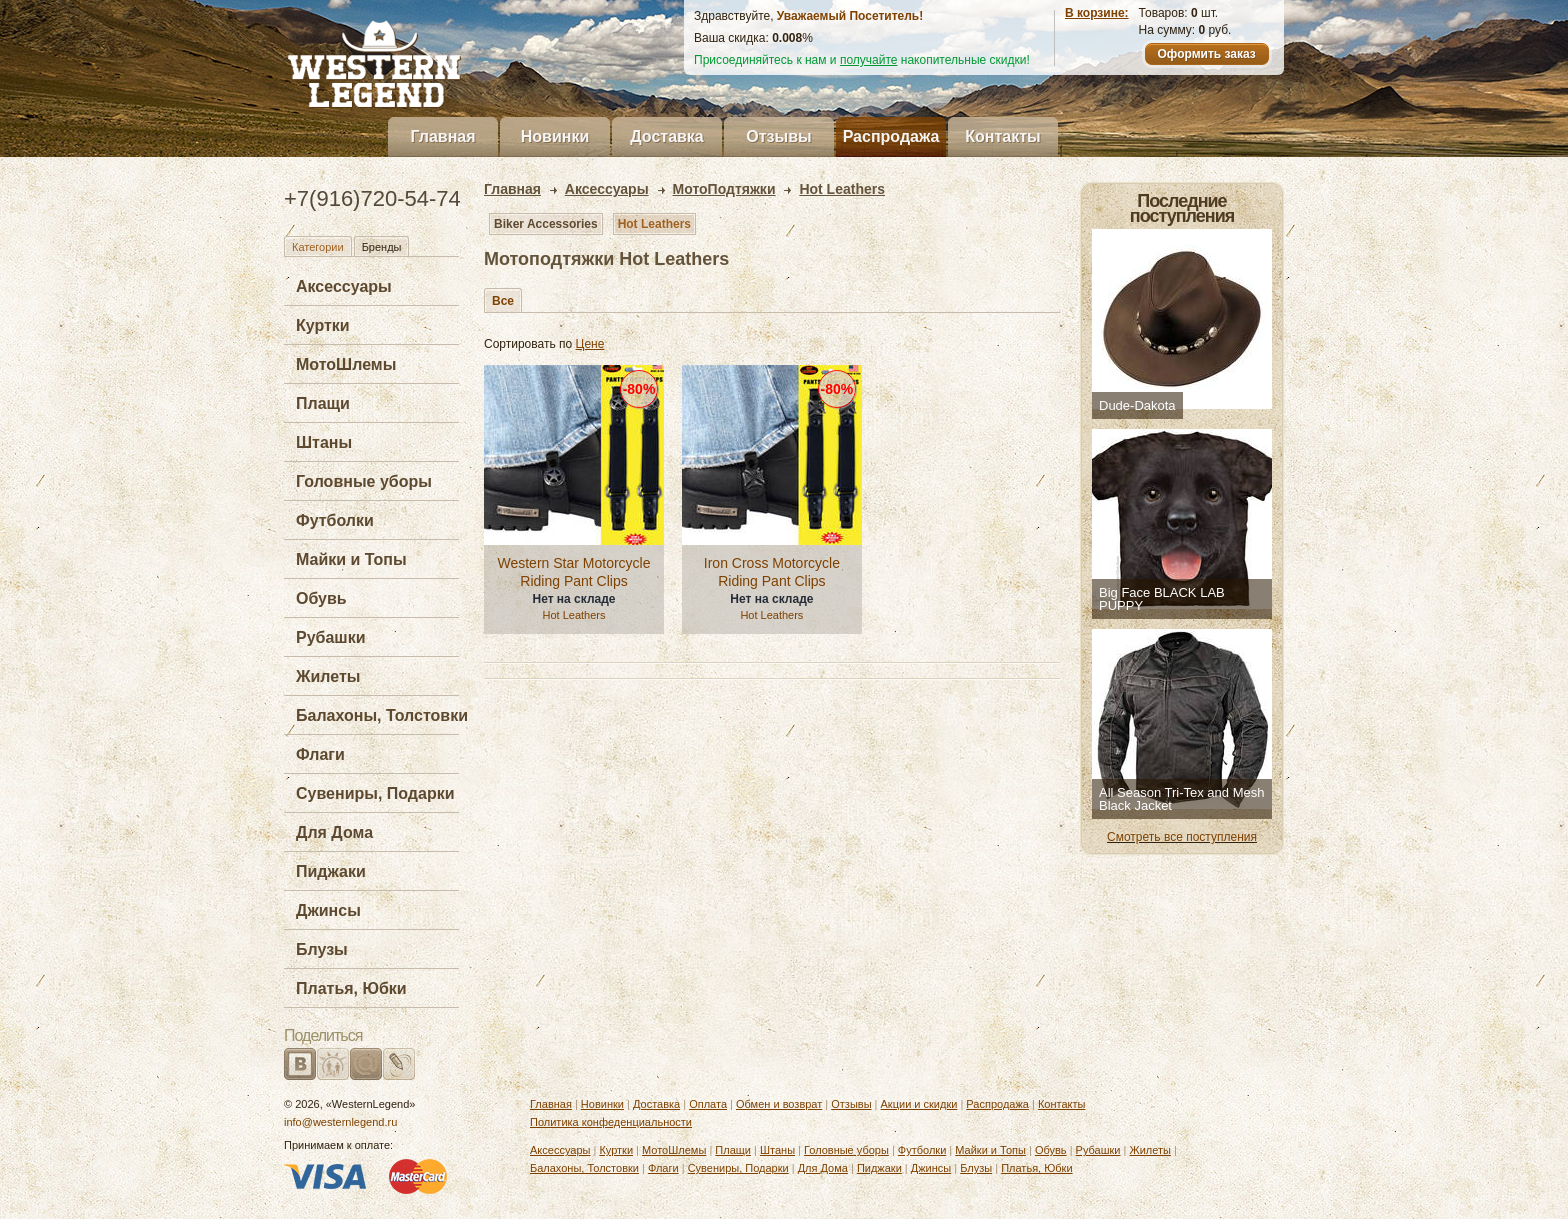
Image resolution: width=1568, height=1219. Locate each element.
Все (503, 301)
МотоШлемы (346, 364)
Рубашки (331, 637)
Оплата (708, 1104)
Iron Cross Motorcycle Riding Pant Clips (772, 572)
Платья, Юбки (351, 988)
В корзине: (1097, 13)
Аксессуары (344, 286)
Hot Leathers (654, 224)
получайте (869, 60)
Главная (442, 136)
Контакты (1002, 136)
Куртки (323, 325)
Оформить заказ (1206, 54)
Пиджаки (331, 871)
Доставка (667, 136)
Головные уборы (364, 481)
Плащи (323, 403)
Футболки (335, 520)
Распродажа (891, 136)
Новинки (555, 136)
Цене (590, 344)
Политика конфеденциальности (611, 1122)
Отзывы (778, 136)
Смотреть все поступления (1182, 837)
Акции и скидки (919, 1104)
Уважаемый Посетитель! (850, 16)
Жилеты (328, 676)
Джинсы (328, 910)
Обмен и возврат (779, 1104)
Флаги (320, 754)
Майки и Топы (351, 559)
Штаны (324, 442)
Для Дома (334, 832)
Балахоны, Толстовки (382, 715)
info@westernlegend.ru (340, 1122)
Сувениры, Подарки (375, 793)
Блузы (322, 949)
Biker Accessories (546, 224)
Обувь (321, 598)
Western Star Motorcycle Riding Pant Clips (573, 572)
